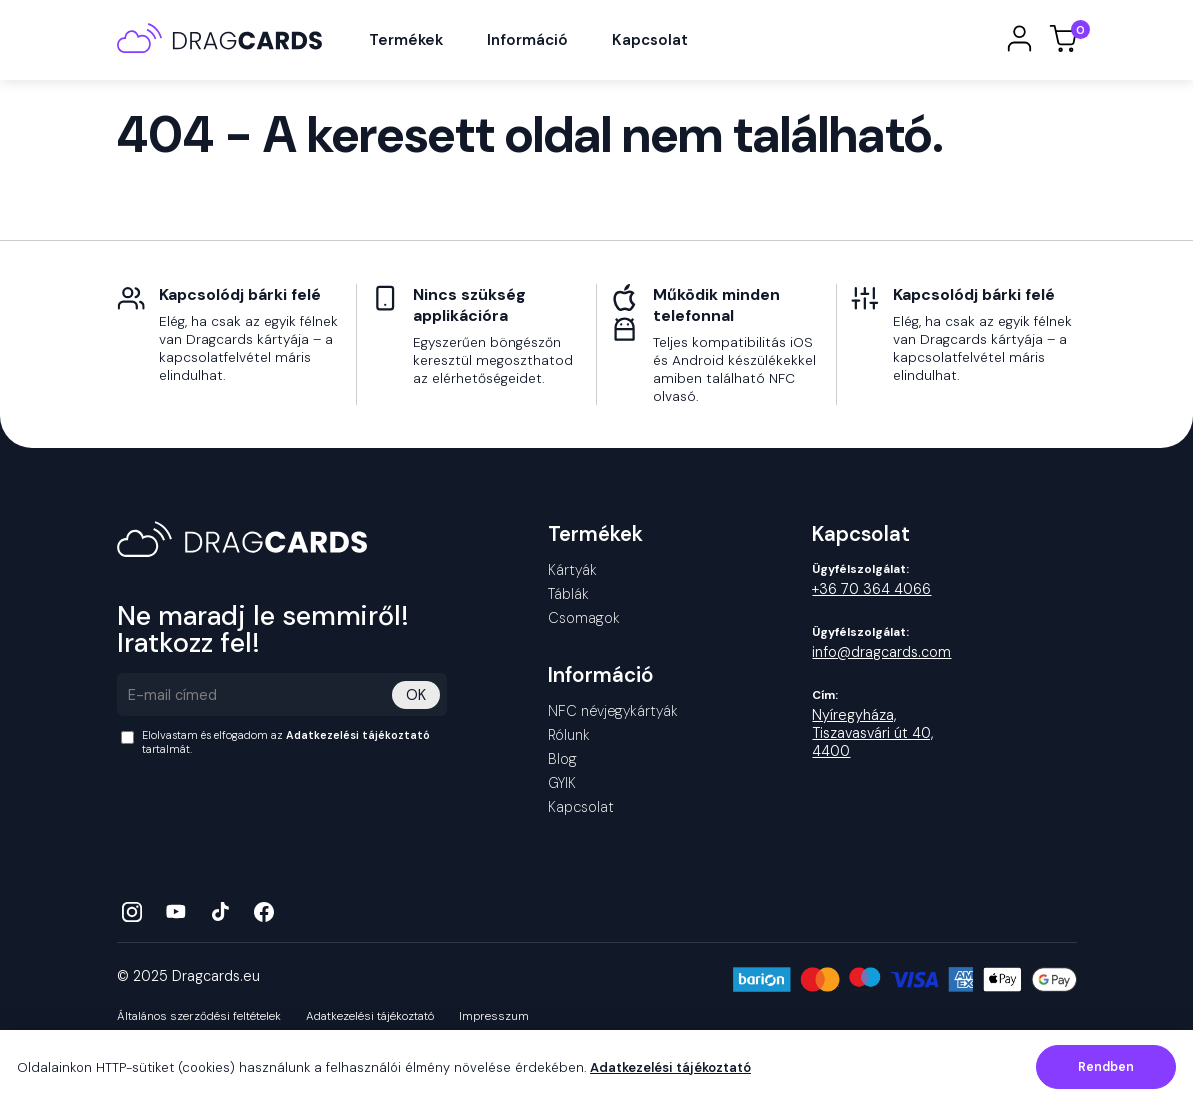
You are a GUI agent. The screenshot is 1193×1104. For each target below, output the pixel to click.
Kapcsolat (650, 40)
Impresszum (494, 1016)
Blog (562, 759)
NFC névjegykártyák (613, 711)
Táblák (568, 594)
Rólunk (569, 735)
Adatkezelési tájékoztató (358, 735)
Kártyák (572, 570)
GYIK (562, 783)
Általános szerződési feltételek (199, 1016)
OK (416, 695)
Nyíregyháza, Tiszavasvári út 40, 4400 (872, 733)
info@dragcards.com (881, 652)
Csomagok (584, 618)
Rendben (1106, 1067)
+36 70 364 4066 (871, 589)
